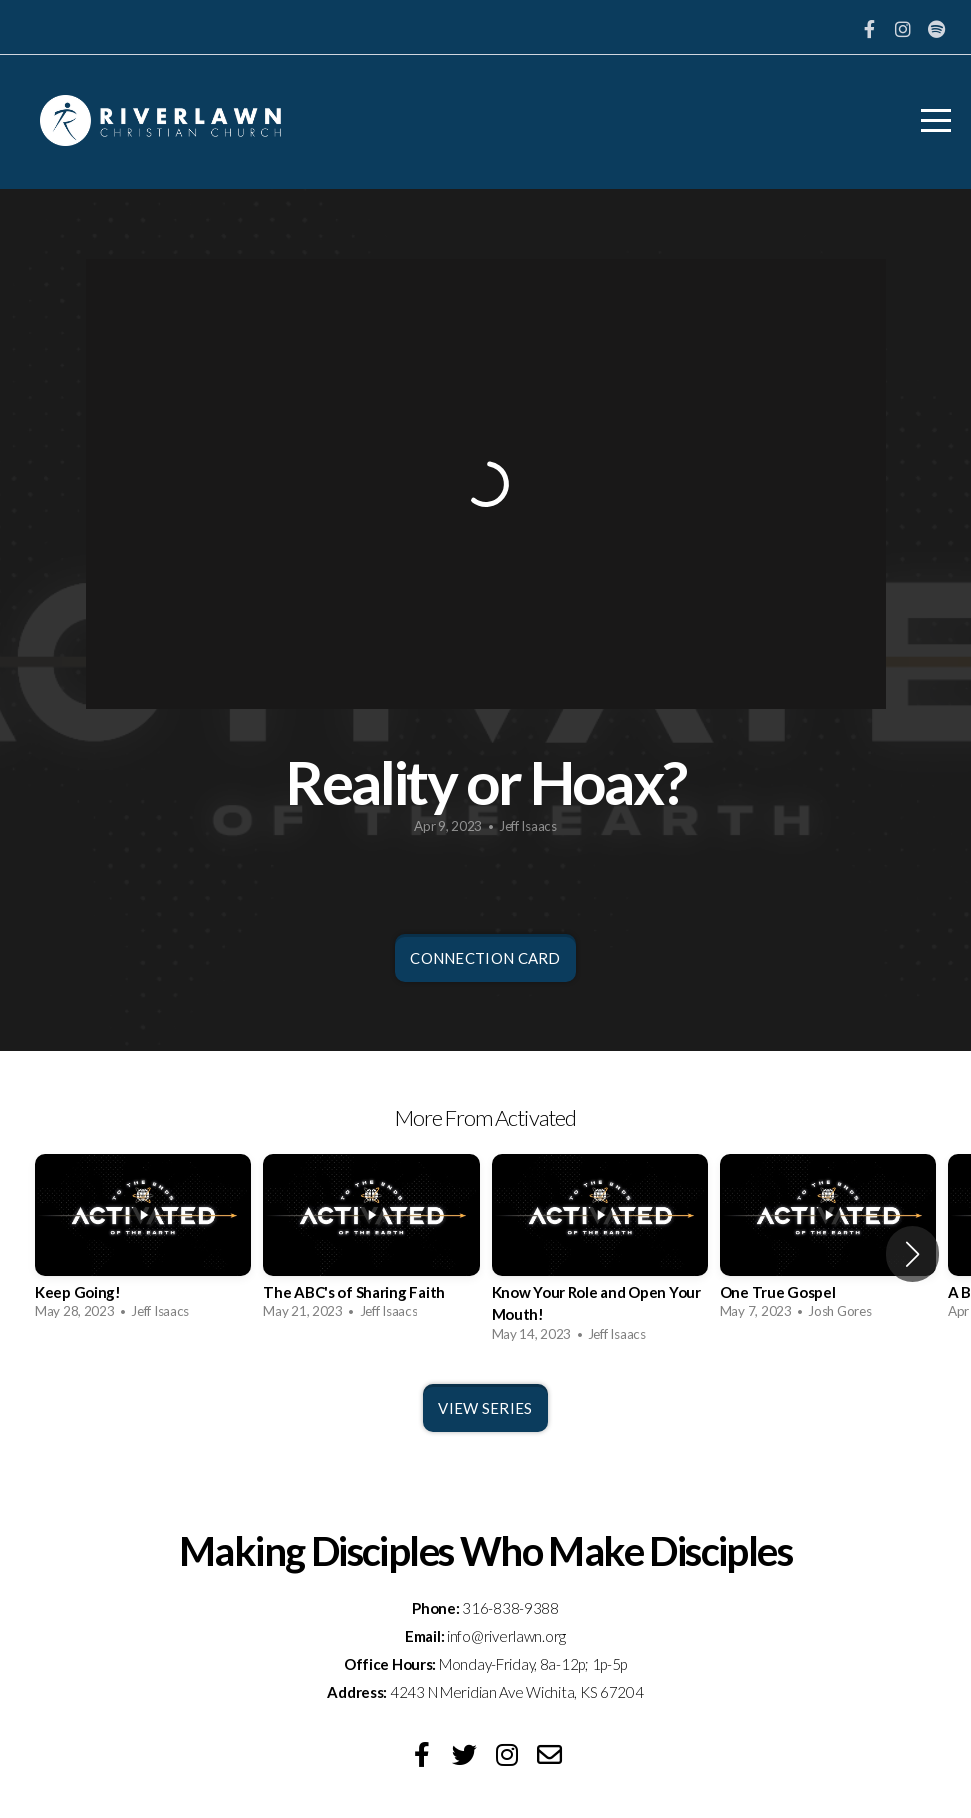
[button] (912, 1254)
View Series (485, 1408)
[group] (143, 1242)
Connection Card (485, 958)
